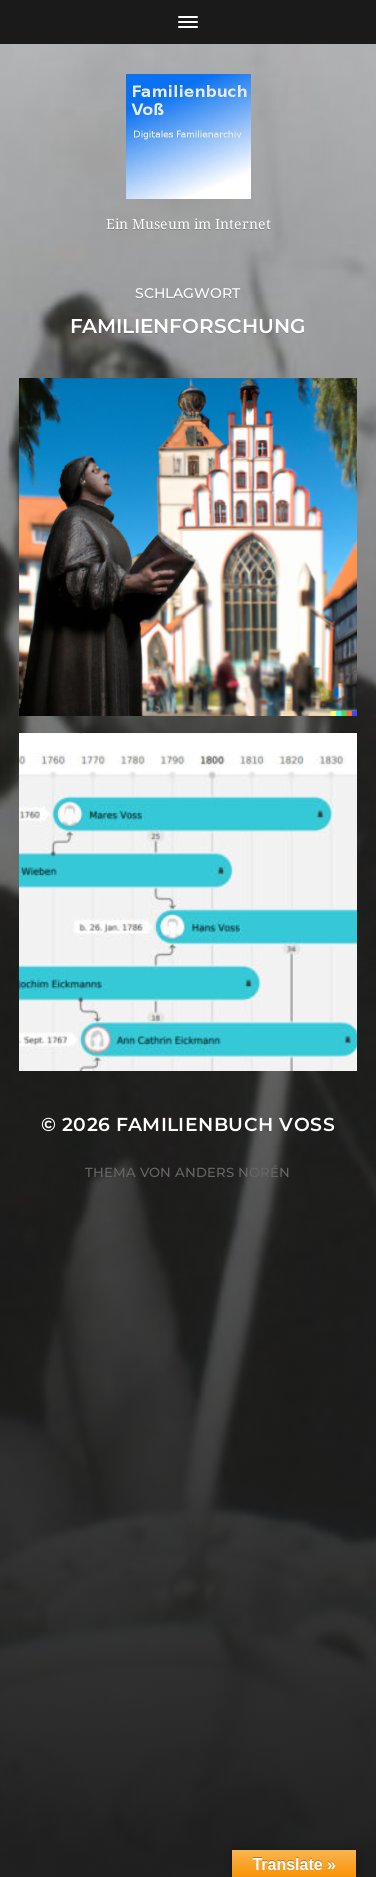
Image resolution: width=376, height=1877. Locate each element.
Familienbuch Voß (225, 1124)
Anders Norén (232, 1172)
